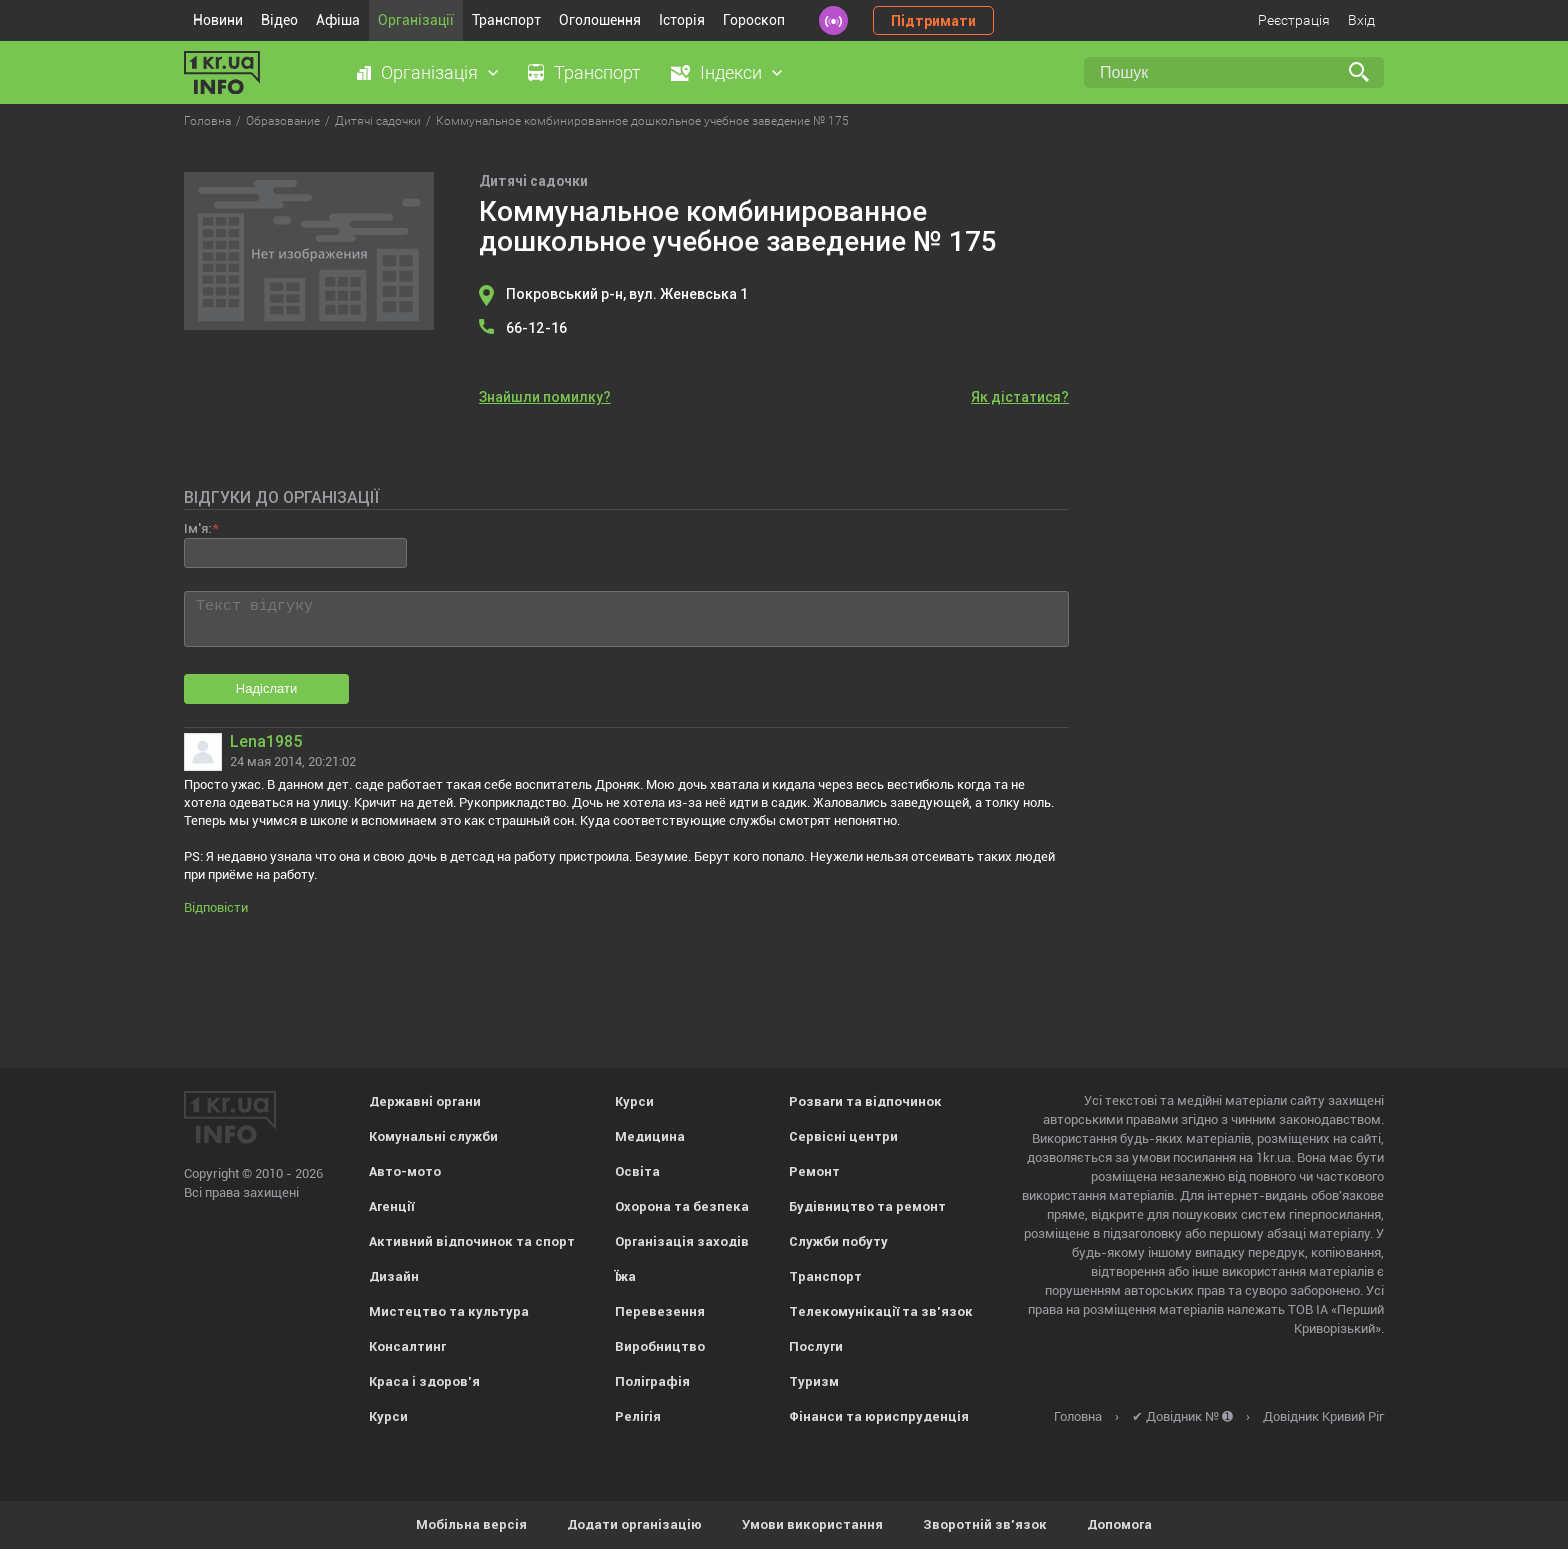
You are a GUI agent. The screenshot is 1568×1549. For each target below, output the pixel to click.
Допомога (1119, 1524)
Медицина (650, 1136)
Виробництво (660, 1346)
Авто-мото (405, 1171)
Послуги (816, 1346)
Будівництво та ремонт (867, 1206)
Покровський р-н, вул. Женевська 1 (627, 294)
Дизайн (394, 1276)
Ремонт (814, 1171)
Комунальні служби (433, 1136)
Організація (429, 72)
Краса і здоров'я (424, 1381)
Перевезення (660, 1311)
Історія (682, 20)
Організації (416, 20)
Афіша (338, 20)
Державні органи (425, 1101)
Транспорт (506, 20)
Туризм (814, 1381)
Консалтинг (407, 1346)
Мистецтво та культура (449, 1311)
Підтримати (933, 21)
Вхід (1361, 20)
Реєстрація (1294, 20)
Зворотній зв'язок (985, 1524)
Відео (279, 20)
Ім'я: (197, 528)
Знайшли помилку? (545, 397)
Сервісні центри (843, 1136)
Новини (218, 20)
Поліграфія (652, 1381)
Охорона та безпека (682, 1206)
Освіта (637, 1171)
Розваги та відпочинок (865, 1101)
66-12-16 (536, 328)
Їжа (625, 1276)
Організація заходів (682, 1241)
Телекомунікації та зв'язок (881, 1311)
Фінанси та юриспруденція (879, 1416)
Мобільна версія (471, 1524)
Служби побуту (838, 1241)
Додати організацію (634, 1524)
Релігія (638, 1416)
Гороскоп (754, 20)
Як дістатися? (1020, 397)
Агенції (391, 1206)
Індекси (731, 72)
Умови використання (812, 1524)
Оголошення (600, 20)
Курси (388, 1416)
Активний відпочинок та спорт (472, 1241)
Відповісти (216, 907)
